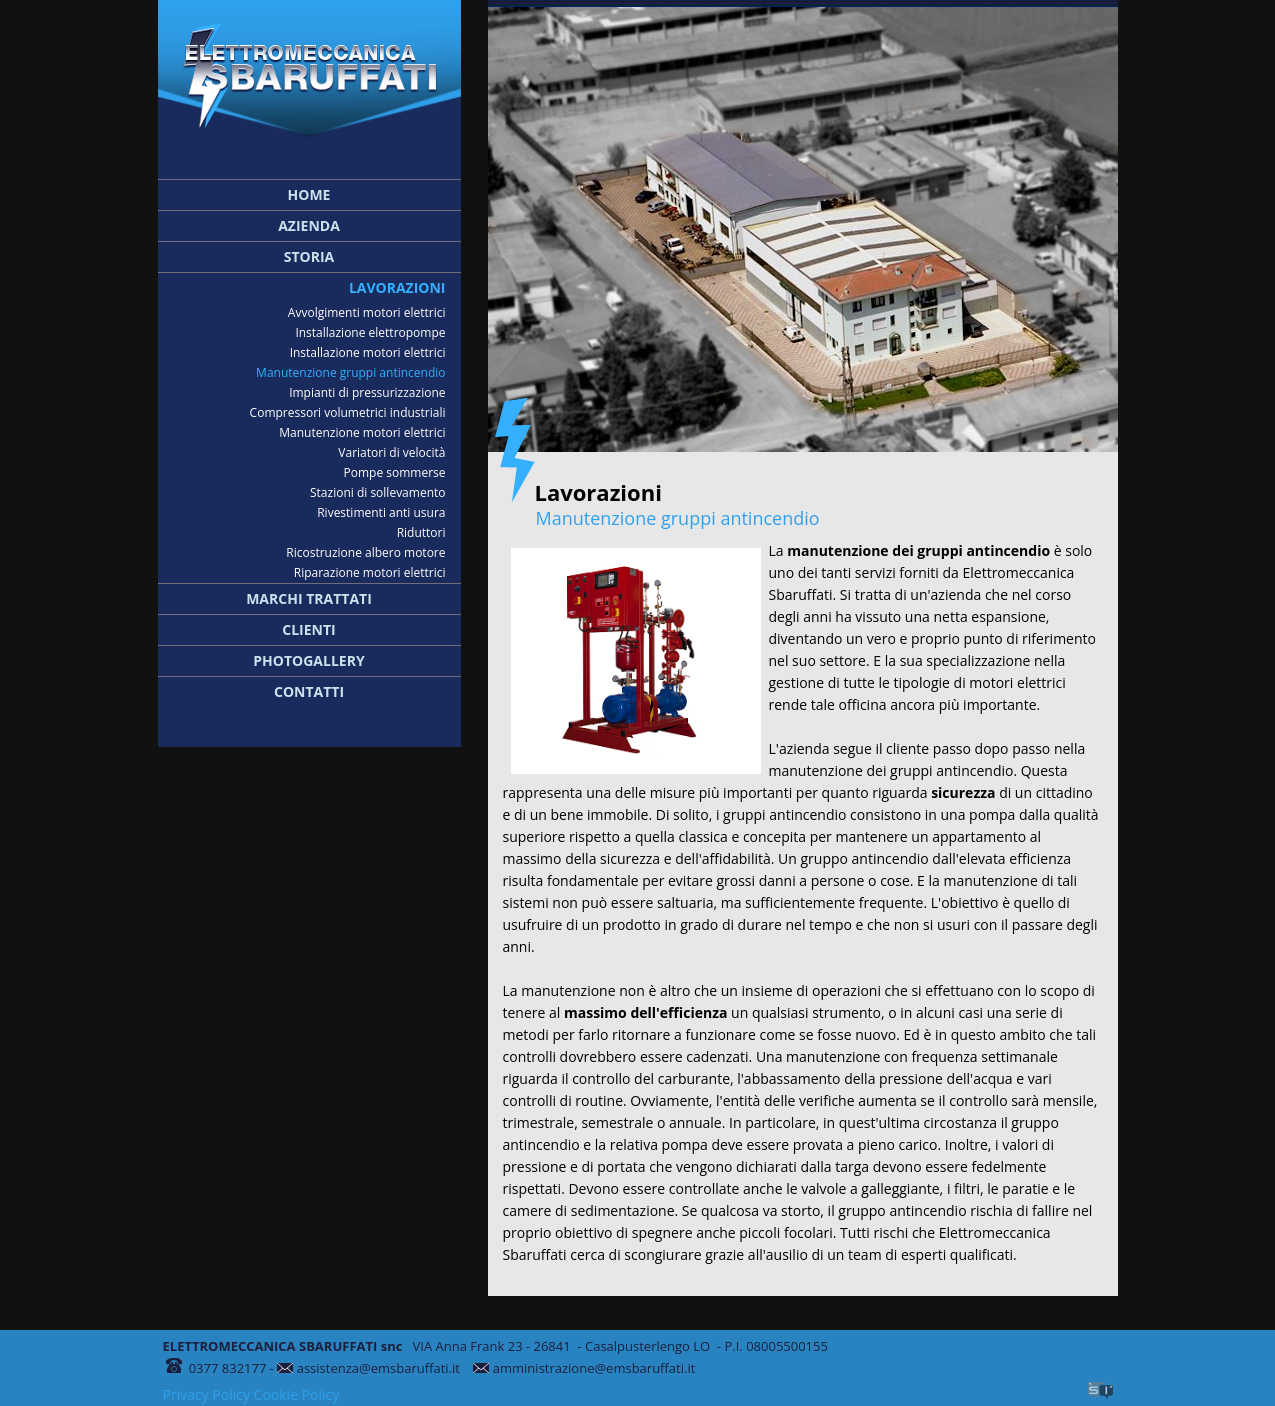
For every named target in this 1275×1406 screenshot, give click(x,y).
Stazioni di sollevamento (378, 492)
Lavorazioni (397, 287)
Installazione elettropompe (370, 332)
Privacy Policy (206, 1394)
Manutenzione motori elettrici (362, 432)
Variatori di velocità (391, 452)
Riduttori (421, 532)
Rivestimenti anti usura (381, 512)
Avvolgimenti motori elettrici (367, 312)
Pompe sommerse (395, 472)
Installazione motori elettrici (368, 352)
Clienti (308, 629)
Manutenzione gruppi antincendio (350, 372)
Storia (309, 256)
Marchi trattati (309, 598)
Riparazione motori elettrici (370, 572)
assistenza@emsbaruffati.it (380, 1368)
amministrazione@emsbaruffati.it (594, 1368)
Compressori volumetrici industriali (348, 412)
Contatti (309, 691)
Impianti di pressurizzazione (367, 392)
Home (309, 194)
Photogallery (308, 660)
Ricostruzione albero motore (365, 552)
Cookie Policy (297, 1394)
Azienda (309, 225)
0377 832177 (228, 1368)
